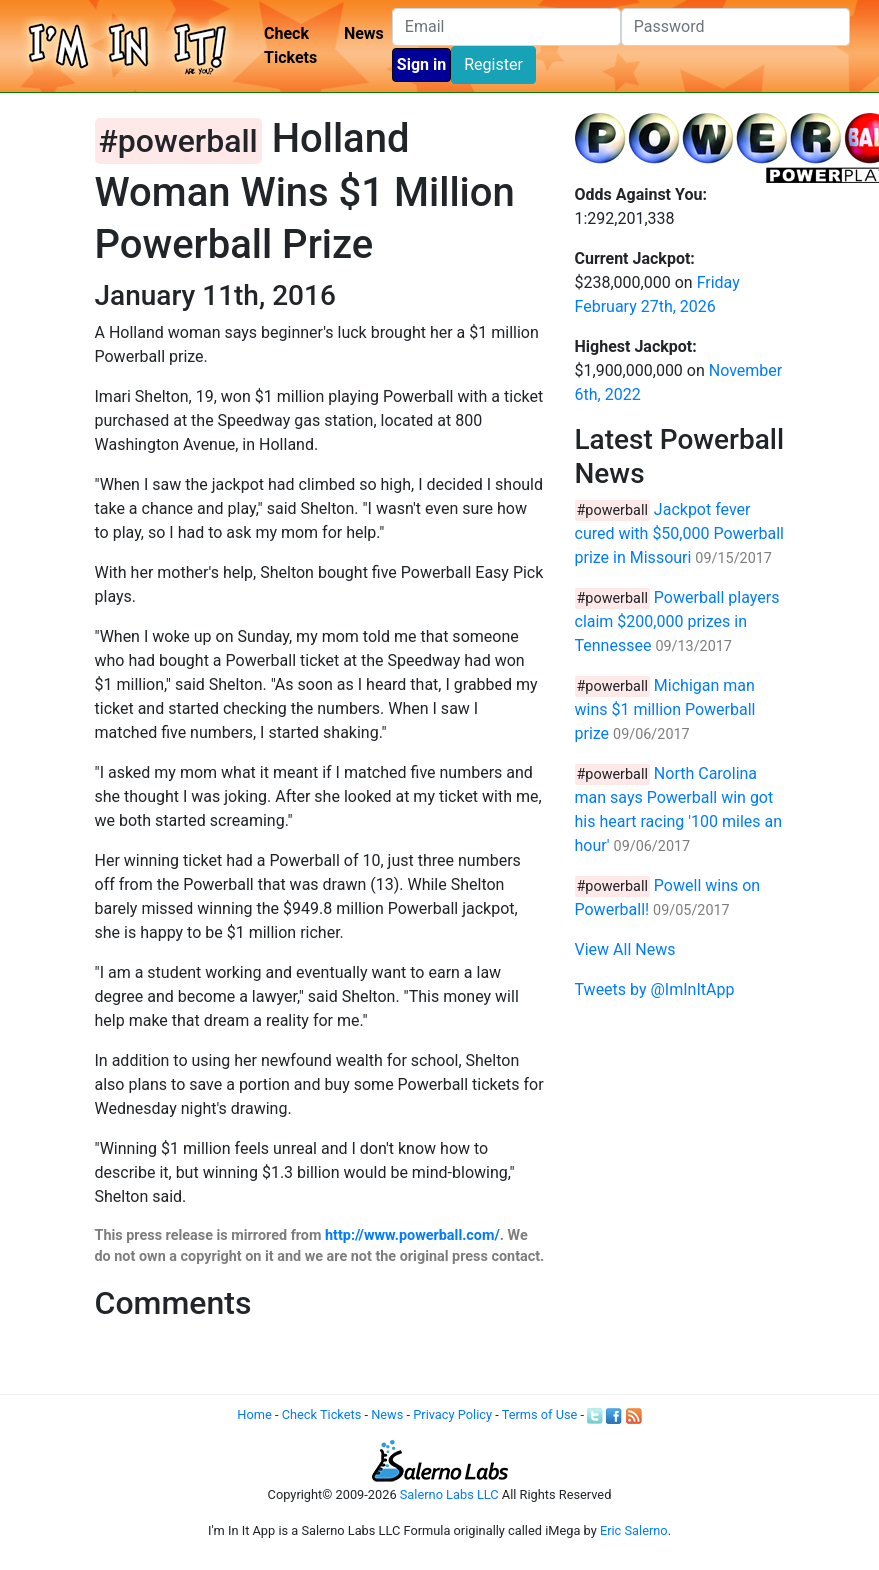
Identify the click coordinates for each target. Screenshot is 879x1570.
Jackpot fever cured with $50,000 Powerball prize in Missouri (679, 533)
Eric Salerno (634, 1530)
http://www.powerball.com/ (412, 1235)
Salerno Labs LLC (449, 1494)
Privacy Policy (452, 1414)
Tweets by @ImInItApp (655, 989)
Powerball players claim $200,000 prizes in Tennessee (677, 621)
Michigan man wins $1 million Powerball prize (665, 709)
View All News (625, 949)
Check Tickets (290, 45)
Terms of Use (540, 1414)
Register (493, 64)
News (364, 33)
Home (254, 1414)
